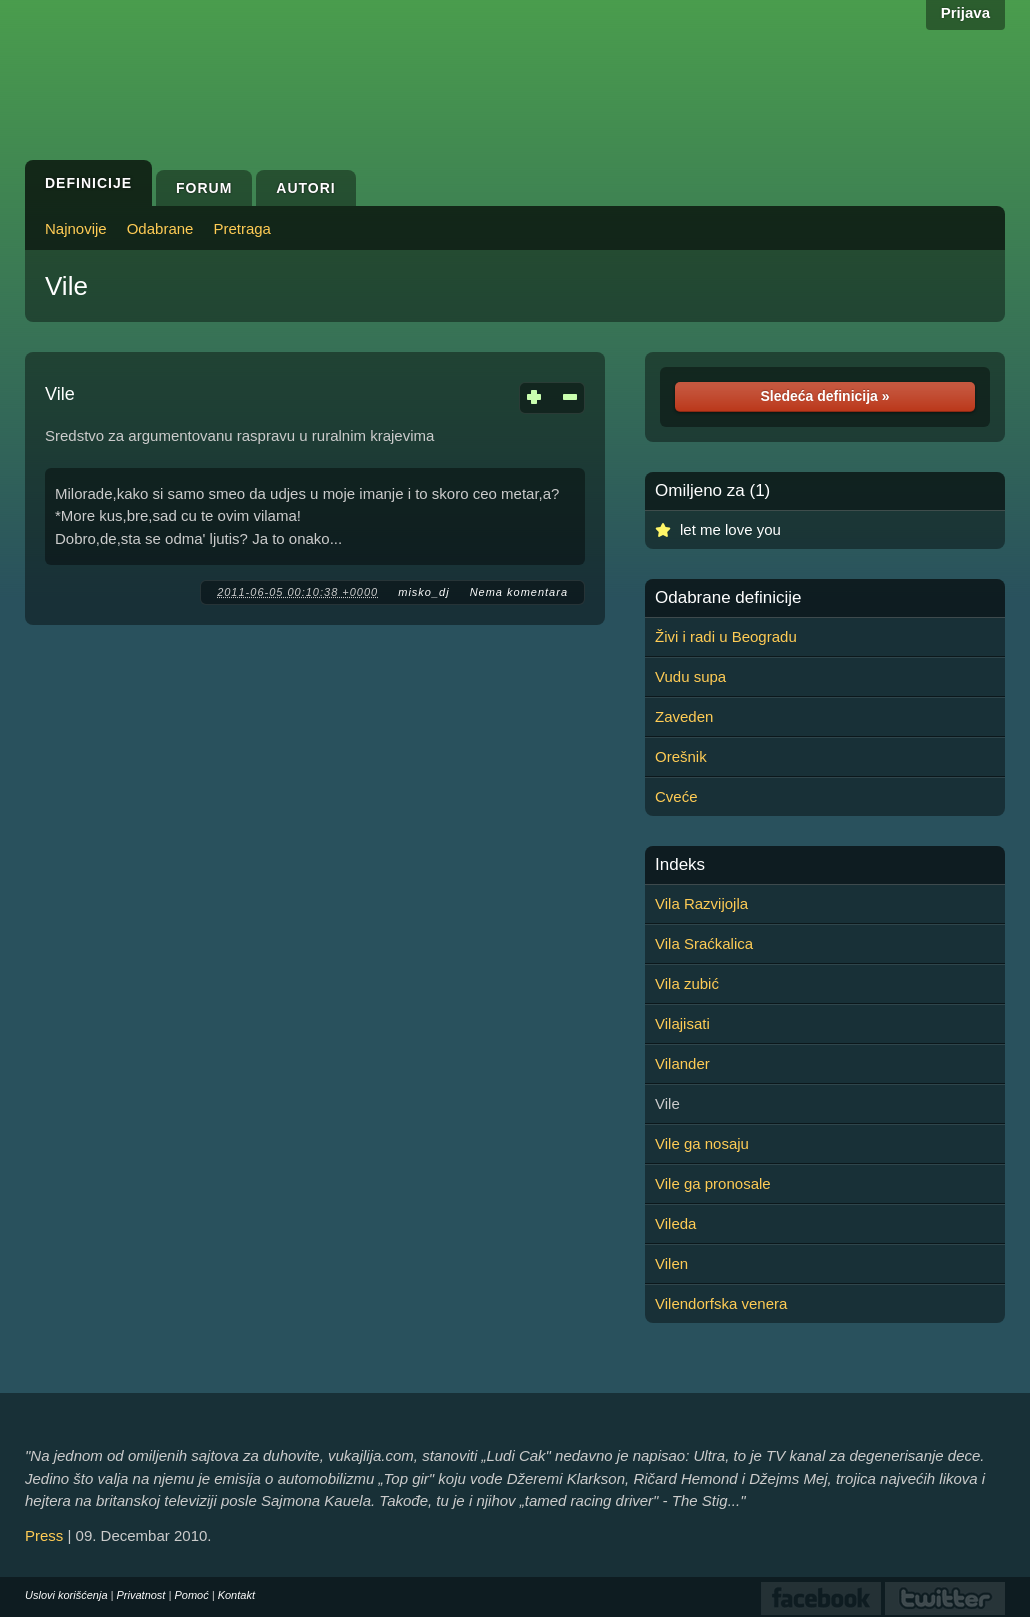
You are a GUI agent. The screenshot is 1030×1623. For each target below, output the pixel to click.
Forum (204, 188)
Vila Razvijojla (701, 903)
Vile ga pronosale (713, 1183)
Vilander (682, 1063)
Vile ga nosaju (702, 1143)
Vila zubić (687, 983)
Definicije (88, 183)
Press (44, 1535)
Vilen (671, 1263)
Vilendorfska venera (721, 1303)
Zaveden (684, 716)
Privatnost (141, 1595)
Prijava (965, 12)
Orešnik (681, 756)
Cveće (676, 796)
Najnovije (76, 228)
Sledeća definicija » (824, 396)
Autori (305, 188)
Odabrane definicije (728, 598)
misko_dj (423, 592)
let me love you (730, 529)
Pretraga (242, 228)
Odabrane (160, 228)
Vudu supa (690, 676)
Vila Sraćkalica (704, 943)
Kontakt (236, 1595)
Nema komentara (519, 592)
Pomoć (191, 1595)
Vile (66, 286)
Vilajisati (682, 1023)
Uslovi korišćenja (66, 1595)
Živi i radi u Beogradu (726, 636)
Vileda (675, 1223)
